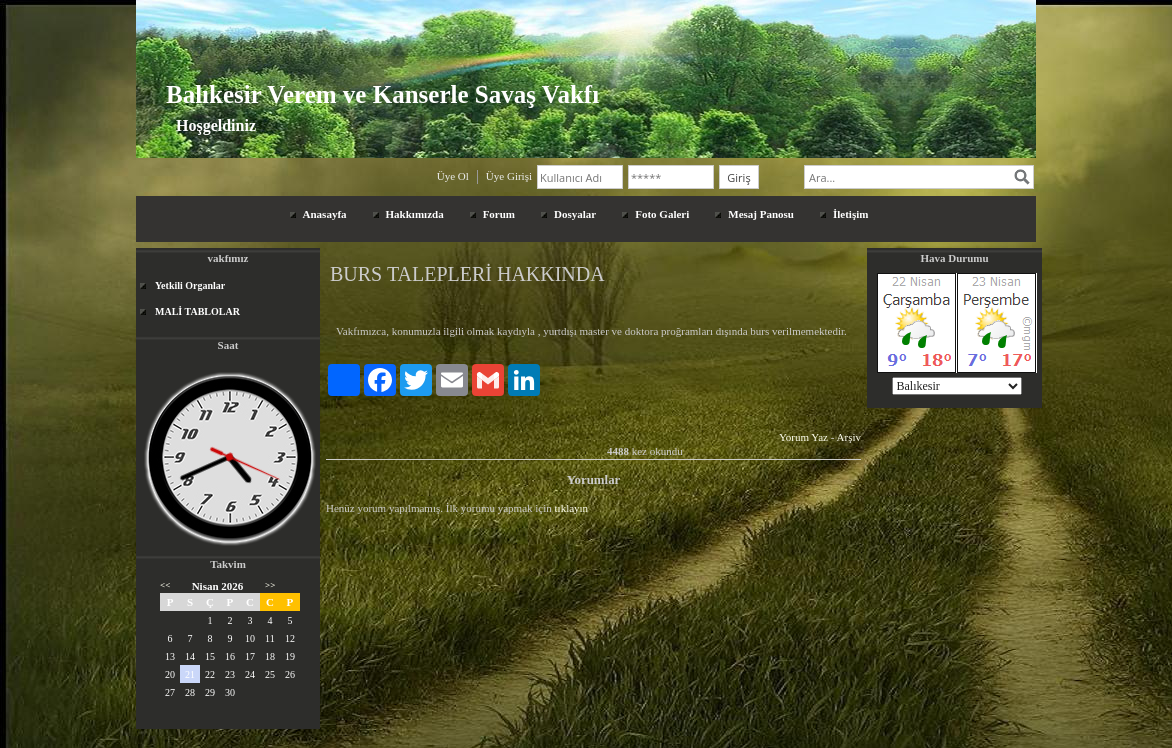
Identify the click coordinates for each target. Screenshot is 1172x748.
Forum (499, 214)
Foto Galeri (662, 214)
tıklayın (572, 508)
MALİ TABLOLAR (197, 311)
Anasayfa (325, 214)
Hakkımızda (415, 214)
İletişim (850, 214)
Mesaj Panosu (761, 214)
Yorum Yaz (803, 437)
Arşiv (849, 437)
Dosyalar (575, 214)
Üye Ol (453, 176)
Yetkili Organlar (190, 285)
